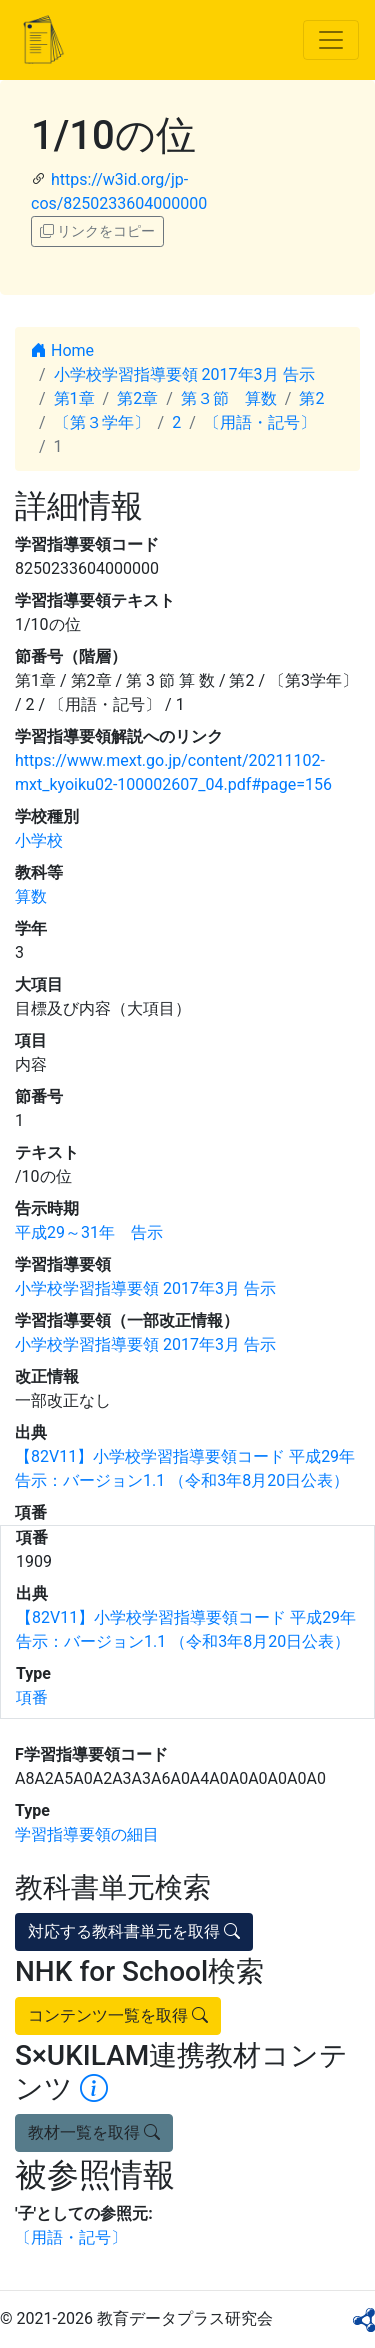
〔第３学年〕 (102, 422)
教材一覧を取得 (94, 2132)
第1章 (74, 398)
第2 (311, 398)
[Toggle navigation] (331, 40)
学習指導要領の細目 (87, 1834)
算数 (31, 896)
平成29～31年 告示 (89, 1232)
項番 (32, 1697)
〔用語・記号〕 (260, 422)
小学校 (39, 840)
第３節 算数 (229, 398)
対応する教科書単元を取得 (134, 1931)
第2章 (137, 398)
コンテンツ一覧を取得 (118, 2015)
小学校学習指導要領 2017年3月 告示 (184, 374)
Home (62, 350)
